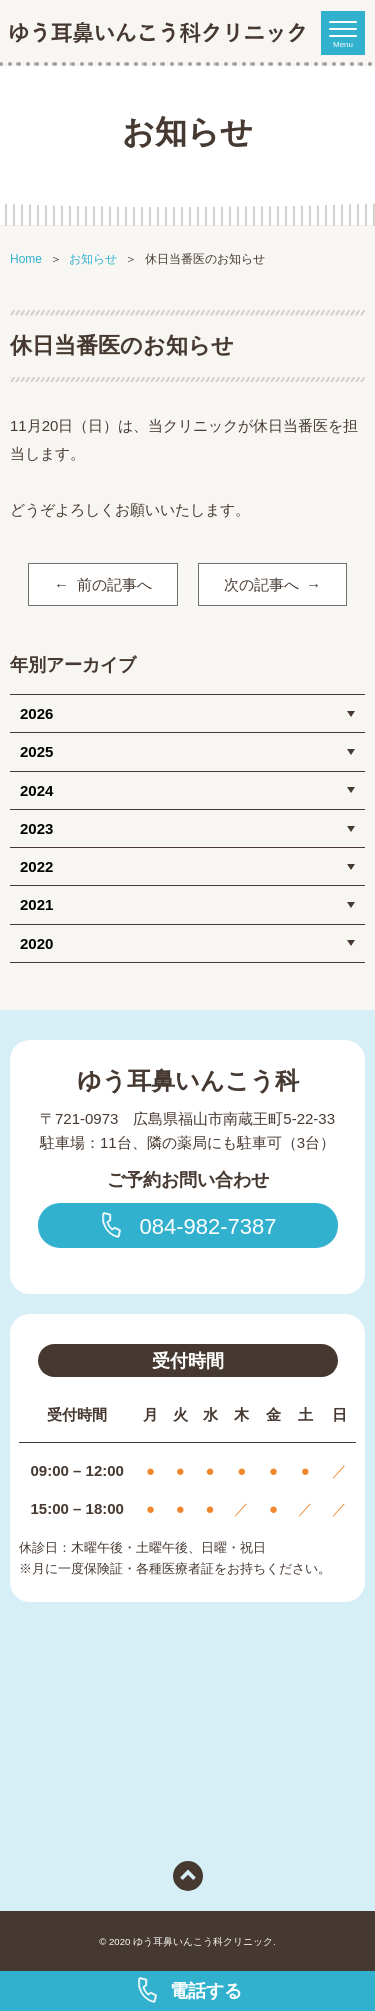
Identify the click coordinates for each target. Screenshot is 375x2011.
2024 (36, 790)
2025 (36, 751)
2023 (36, 828)
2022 (36, 866)
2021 (36, 904)
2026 (36, 713)
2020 (36, 943)
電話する (188, 1990)
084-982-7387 (187, 1225)
